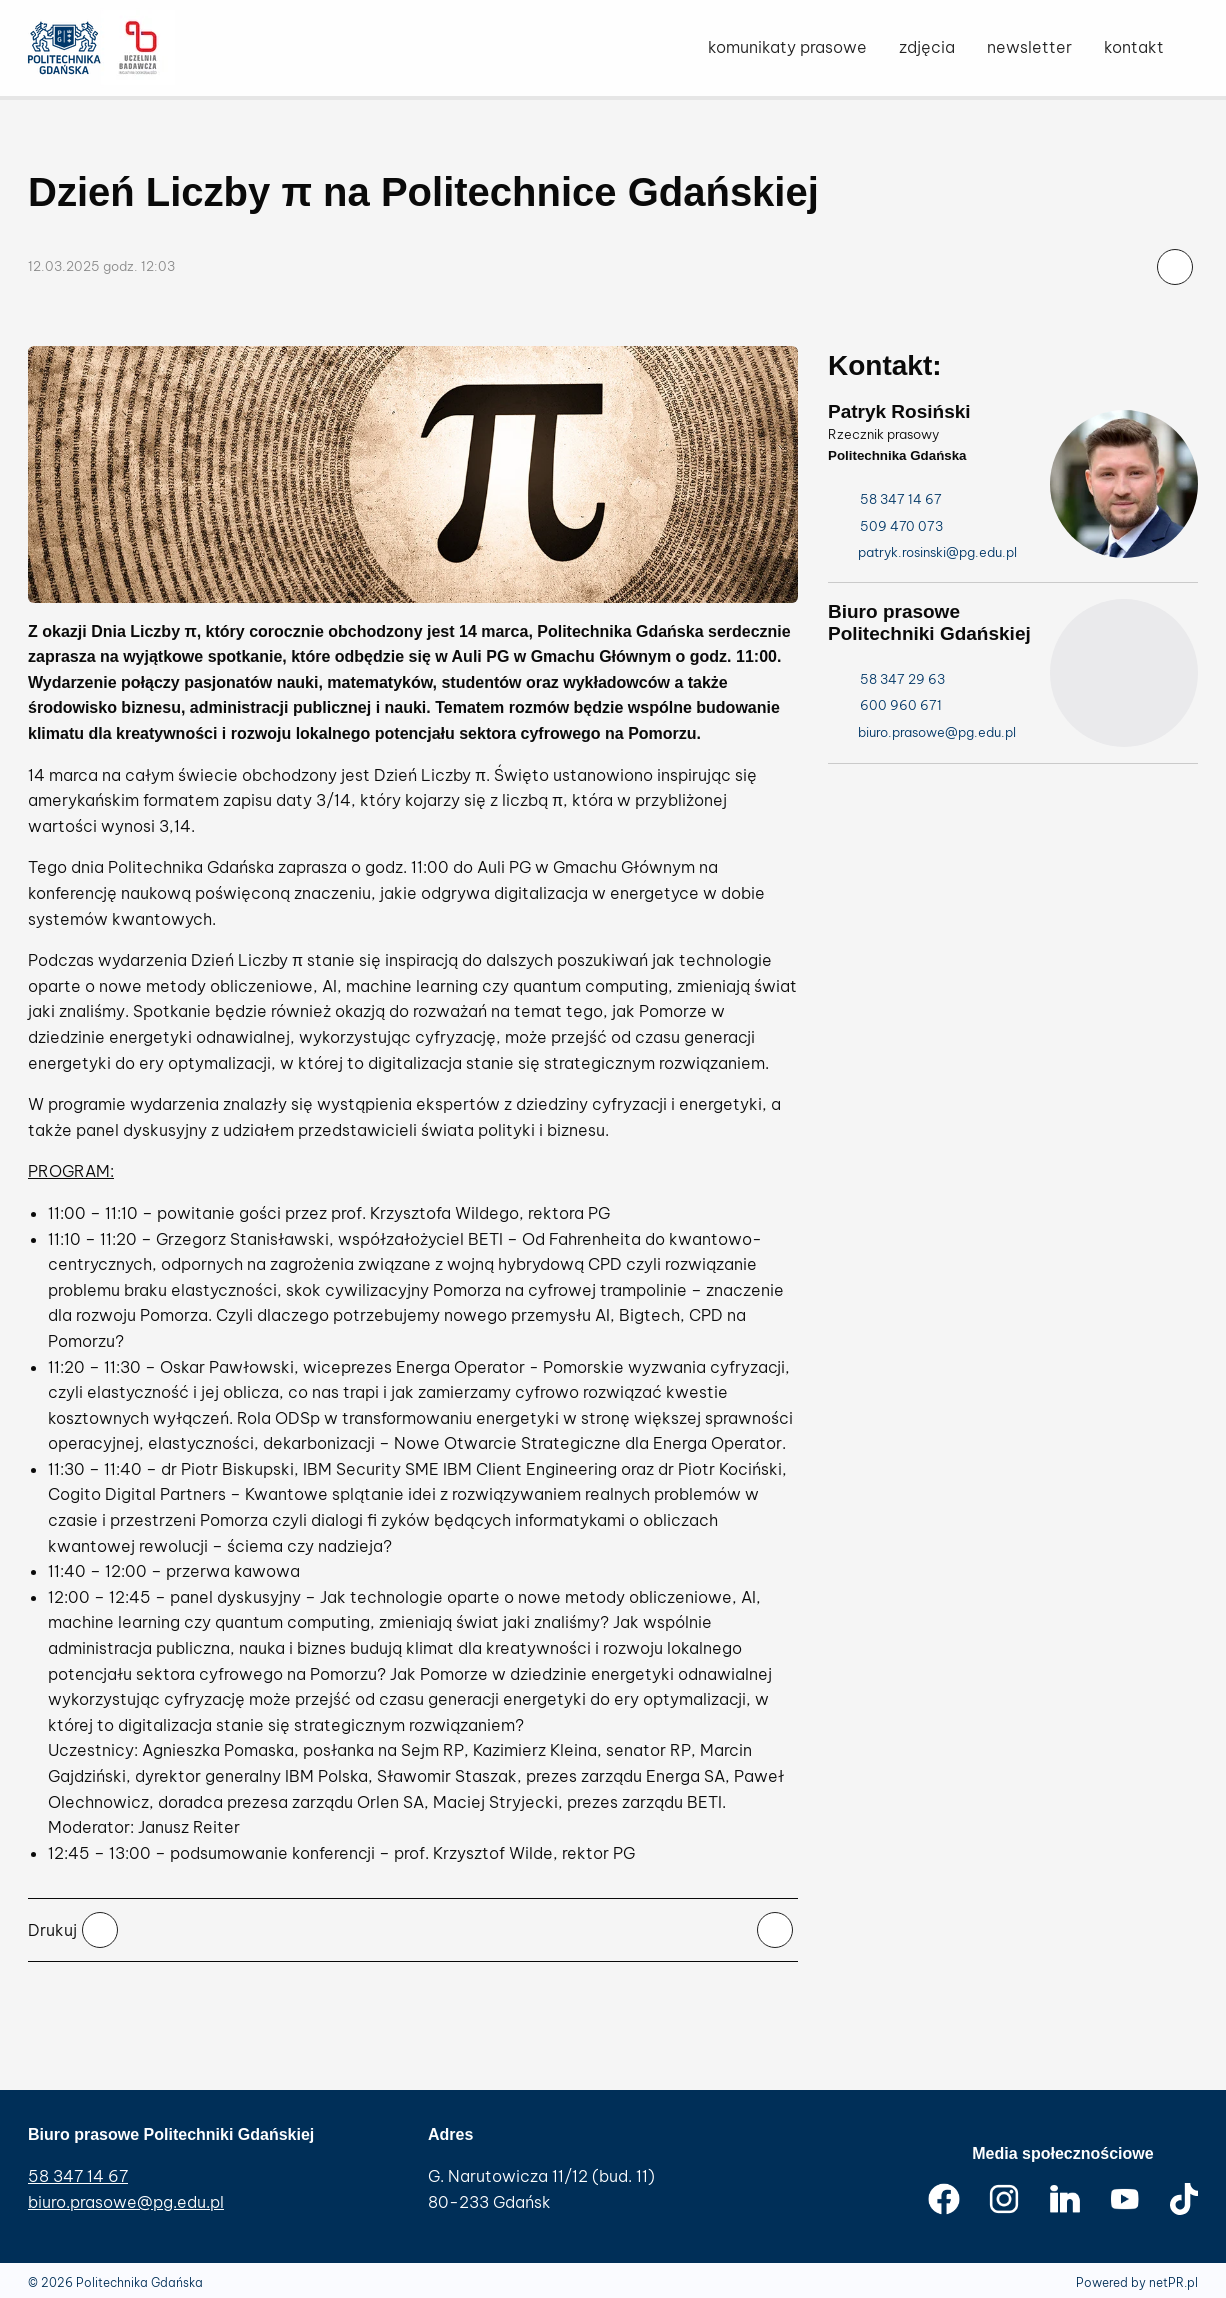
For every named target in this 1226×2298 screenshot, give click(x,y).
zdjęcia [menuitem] (927, 47)
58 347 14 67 (887, 499)
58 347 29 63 (889, 679)
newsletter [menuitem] (1029, 47)
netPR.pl (1173, 2282)
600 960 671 (887, 705)
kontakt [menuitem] (1134, 47)
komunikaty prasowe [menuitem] (787, 47)
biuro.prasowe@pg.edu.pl (126, 2202)
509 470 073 (888, 526)
